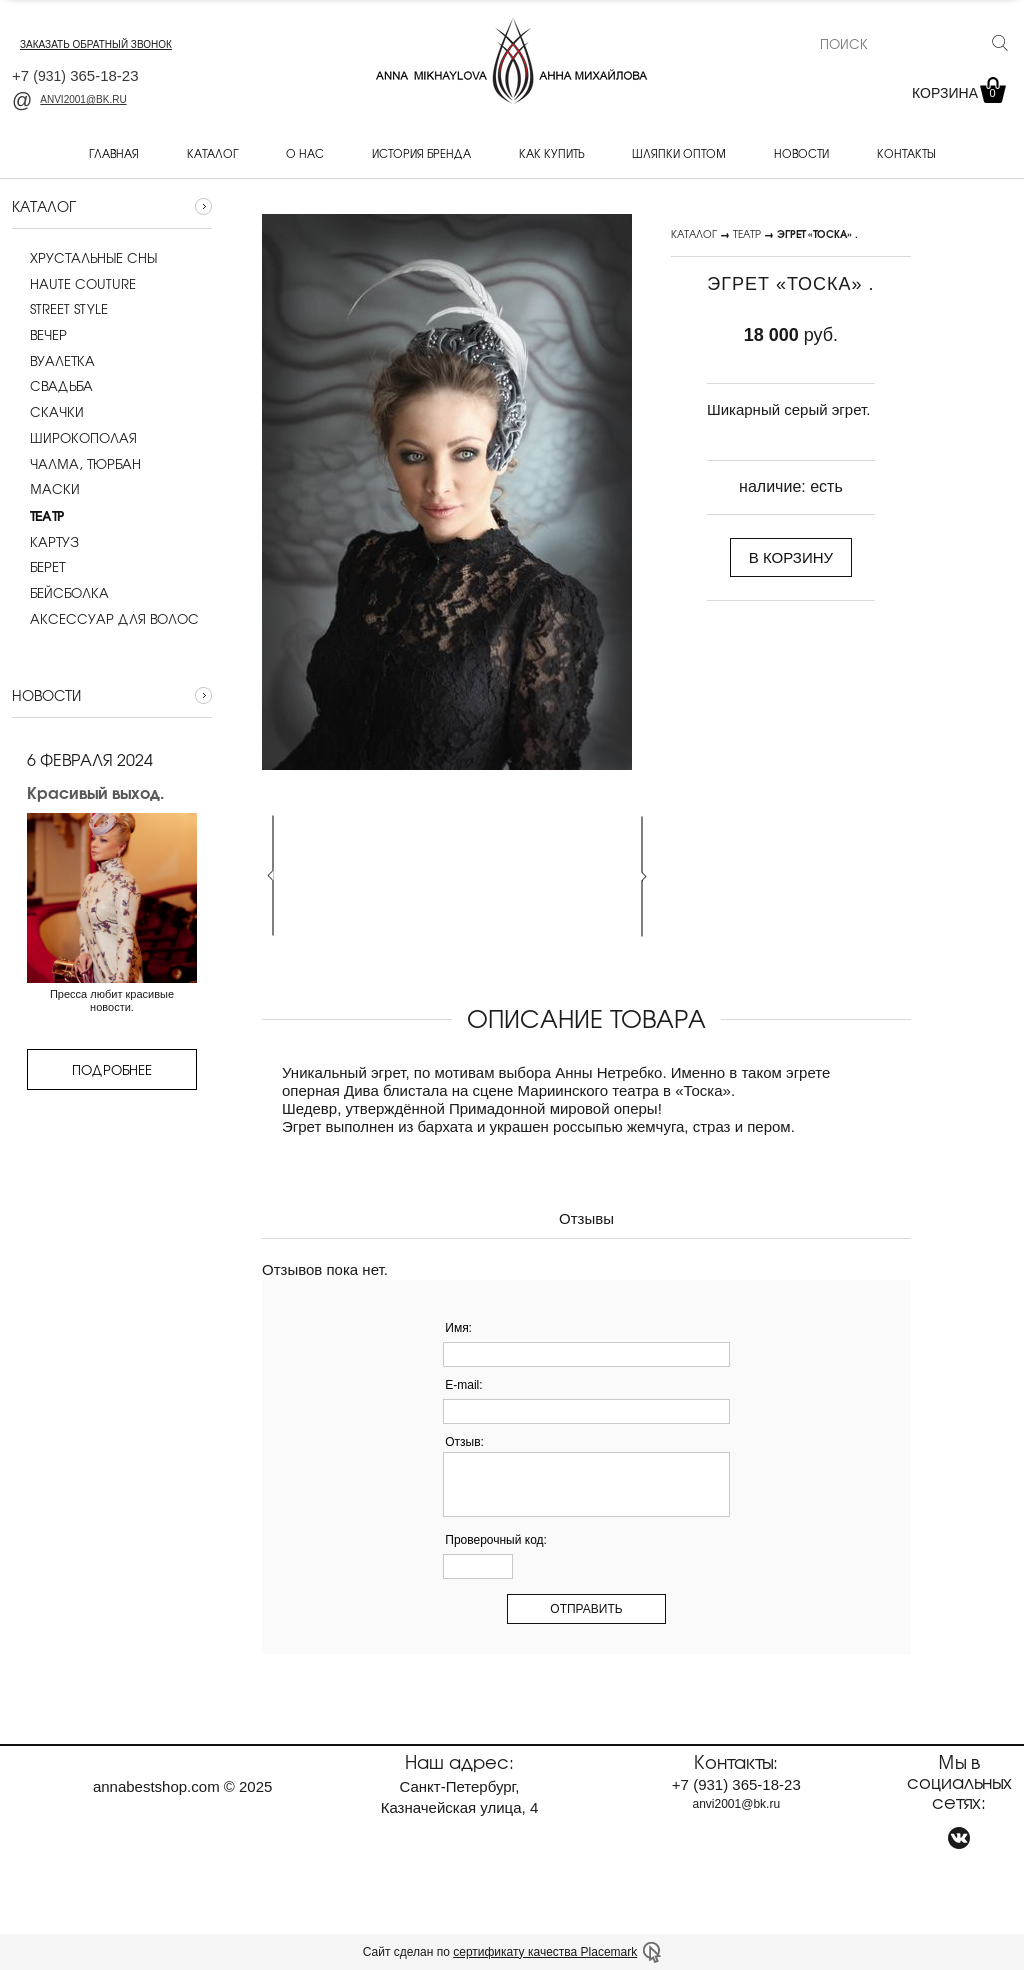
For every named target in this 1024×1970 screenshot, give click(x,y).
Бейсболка (60, 593)
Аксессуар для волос (105, 619)
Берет (38, 567)
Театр (747, 233)
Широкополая (74, 438)
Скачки (48, 412)
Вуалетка (53, 361)
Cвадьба (52, 386)
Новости (801, 153)
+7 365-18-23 (75, 75)
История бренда (421, 153)
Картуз (45, 542)
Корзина (957, 93)
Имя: (458, 1328)
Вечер (39, 335)
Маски (46, 489)
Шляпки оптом (679, 153)
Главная (114, 153)
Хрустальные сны (84, 258)
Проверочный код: (496, 1540)
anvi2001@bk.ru (69, 99)
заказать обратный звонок (96, 44)
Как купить (551, 153)
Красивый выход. (95, 792)
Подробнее (112, 1069)
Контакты (906, 153)
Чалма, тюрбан (76, 464)
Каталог (212, 153)
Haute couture (74, 284)
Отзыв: (464, 1442)
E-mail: (463, 1385)
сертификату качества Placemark (545, 1952)
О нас (305, 153)
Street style (60, 309)
